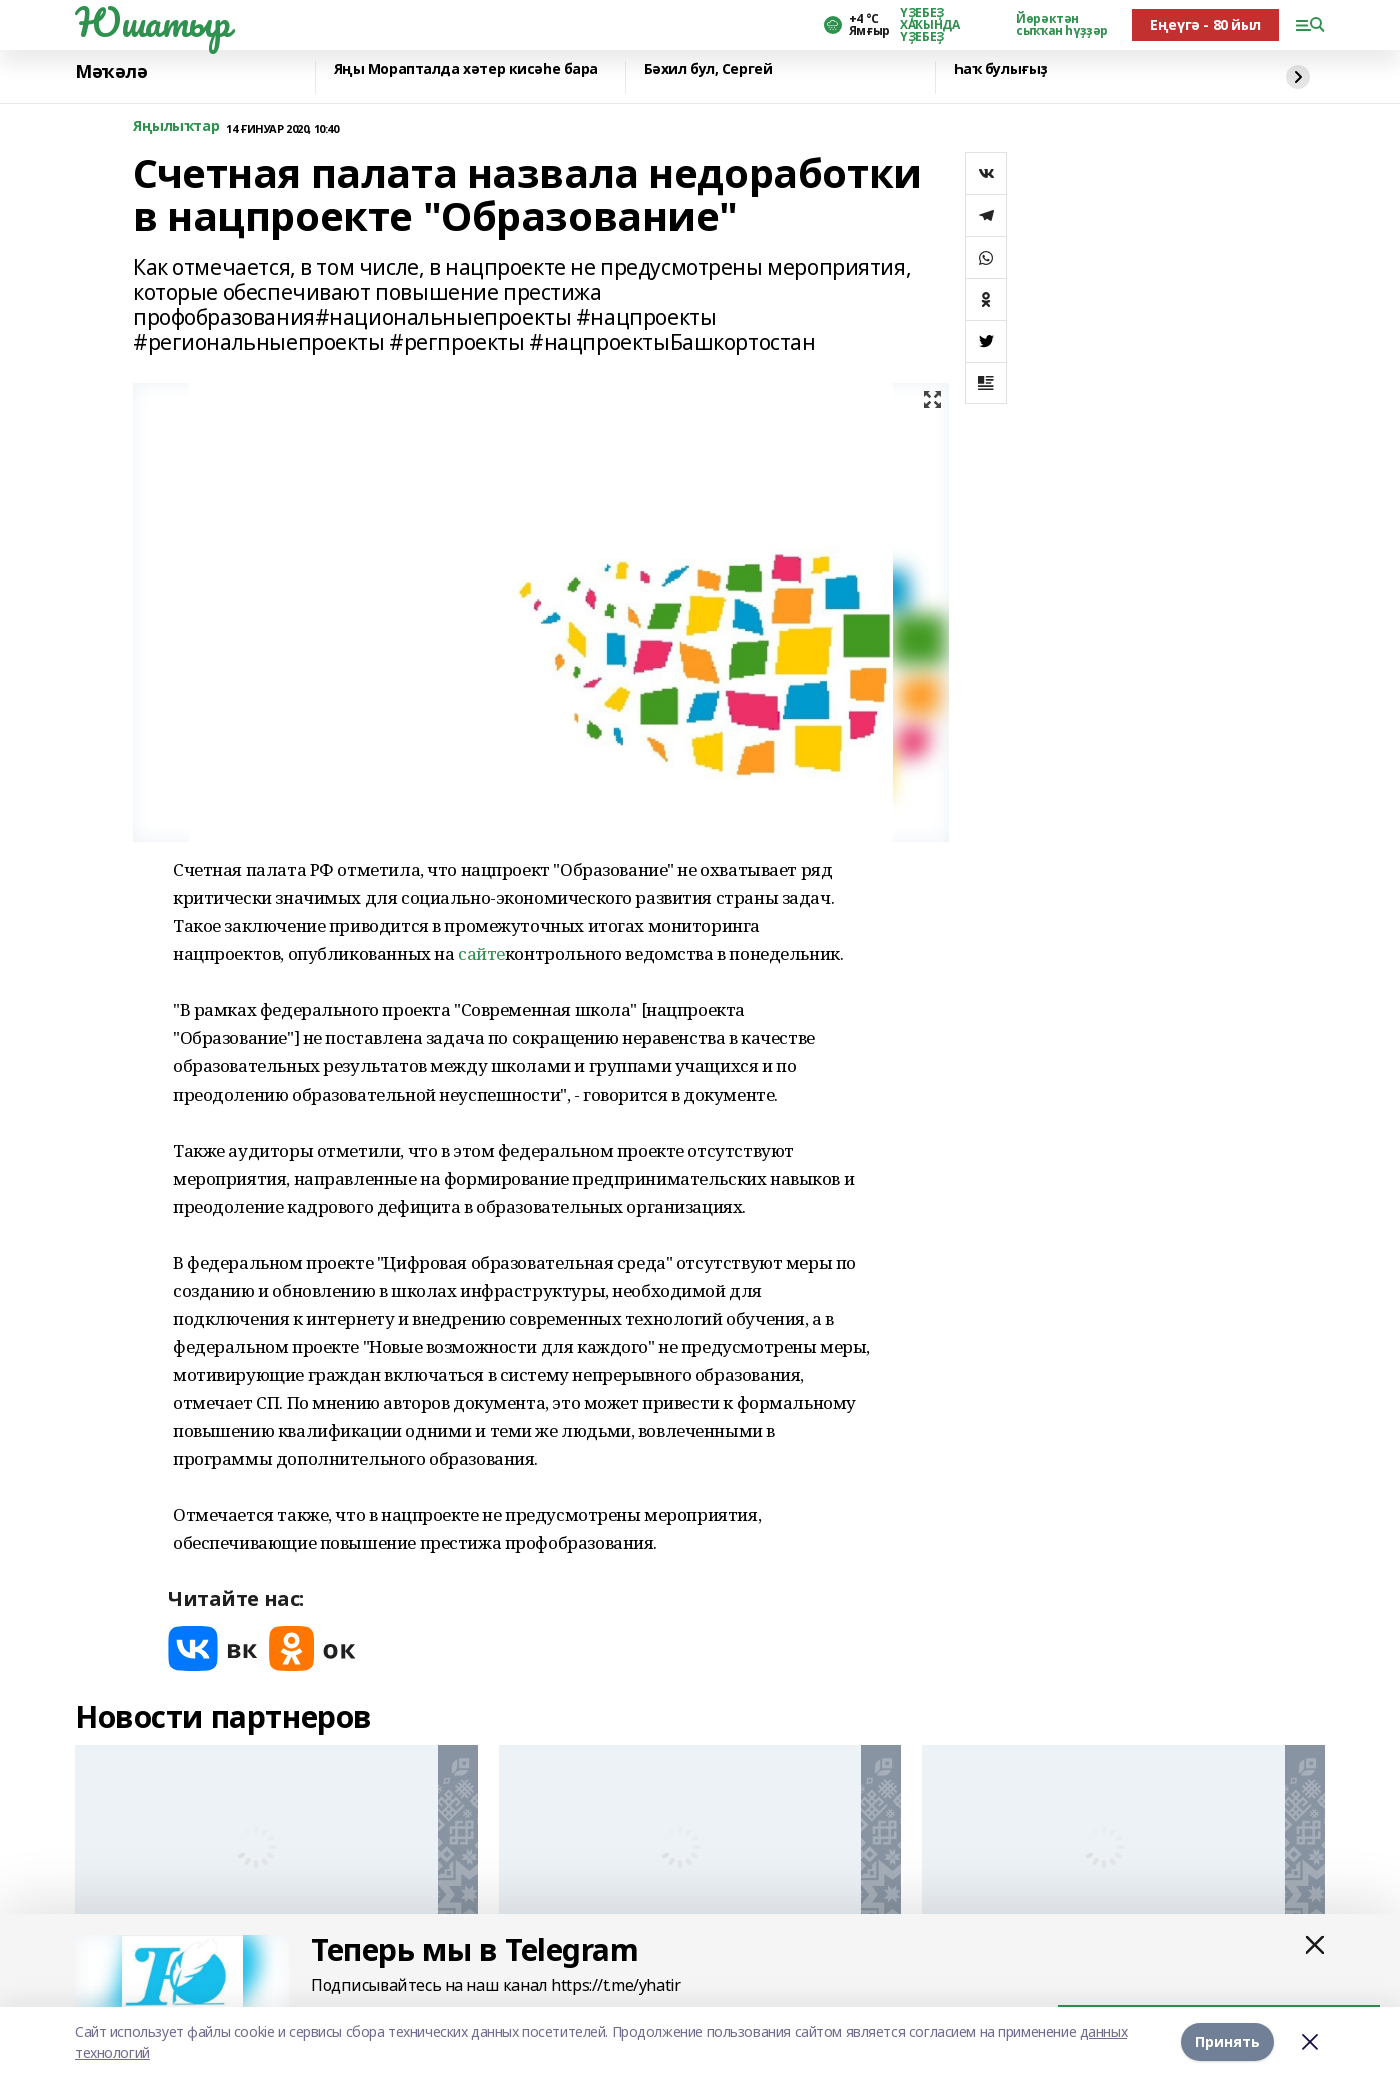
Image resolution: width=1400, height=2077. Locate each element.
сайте (481, 953)
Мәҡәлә (111, 72)
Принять (1227, 2041)
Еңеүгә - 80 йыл (1205, 24)
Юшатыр (152, 22)
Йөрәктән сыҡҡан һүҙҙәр (1062, 25)
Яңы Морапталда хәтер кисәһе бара (466, 69)
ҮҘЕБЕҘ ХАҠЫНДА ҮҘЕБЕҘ (929, 25)
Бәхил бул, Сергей (708, 69)
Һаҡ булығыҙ (1001, 69)
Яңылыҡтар (176, 126)
